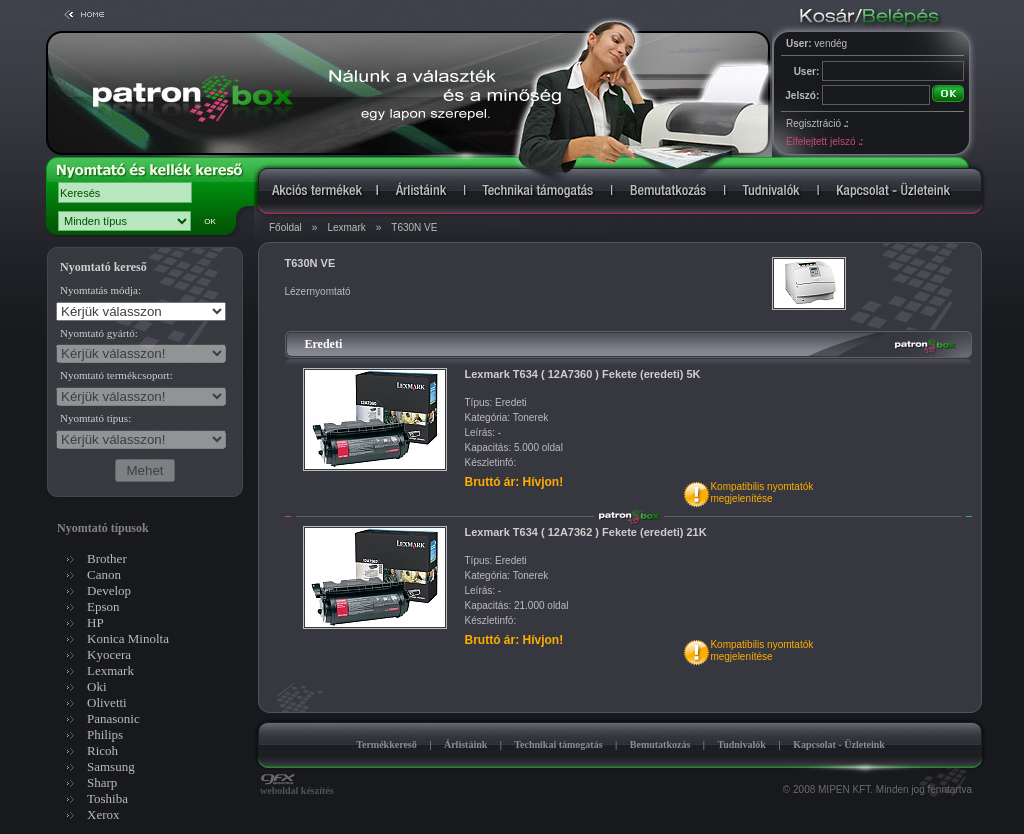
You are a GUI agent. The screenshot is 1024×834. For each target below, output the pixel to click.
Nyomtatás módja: (100, 290)
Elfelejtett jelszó (824, 141)
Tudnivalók (741, 744)
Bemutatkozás (660, 744)
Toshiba (107, 798)
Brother (107, 558)
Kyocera (109, 654)
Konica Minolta (128, 638)
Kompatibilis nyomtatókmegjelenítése (761, 492)
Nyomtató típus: (95, 418)
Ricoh (102, 750)
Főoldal (285, 227)
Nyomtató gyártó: (99, 333)
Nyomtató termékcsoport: (116, 375)
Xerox (103, 814)
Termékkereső (386, 744)
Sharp (102, 782)
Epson (103, 606)
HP (95, 622)
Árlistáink (465, 744)
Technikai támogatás (558, 744)
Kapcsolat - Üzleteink (839, 744)
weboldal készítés (297, 786)
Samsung (111, 766)
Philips (105, 734)
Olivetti (107, 702)
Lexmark (346, 227)
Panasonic (113, 718)
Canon (104, 574)
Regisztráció (817, 123)
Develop (109, 590)
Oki (97, 686)
